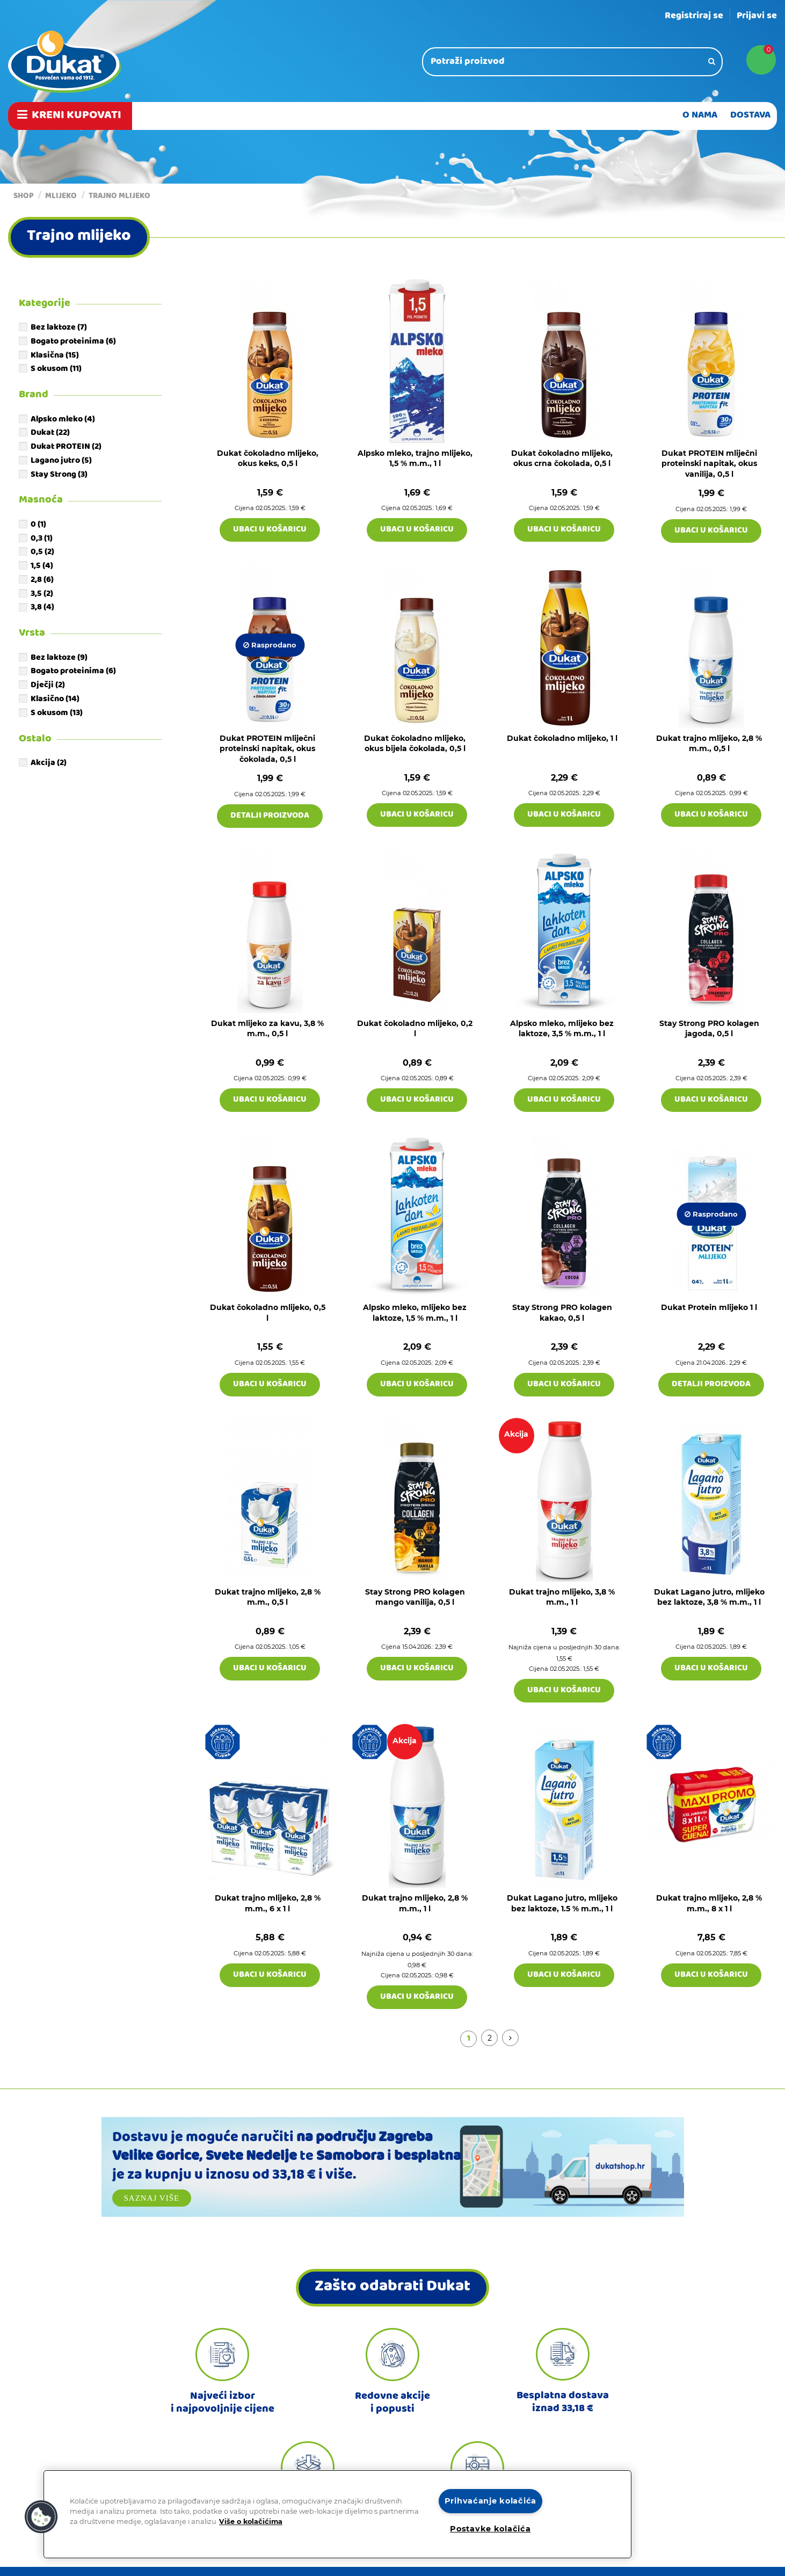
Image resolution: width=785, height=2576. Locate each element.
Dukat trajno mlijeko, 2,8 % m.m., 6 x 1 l (268, 1903)
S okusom (56, 369)
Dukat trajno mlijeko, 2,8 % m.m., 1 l (415, 1903)
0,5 (42, 552)
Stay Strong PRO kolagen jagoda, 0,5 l (709, 1028)
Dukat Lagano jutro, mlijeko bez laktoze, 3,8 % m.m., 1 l (709, 1597)
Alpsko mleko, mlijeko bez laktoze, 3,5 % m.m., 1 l (562, 1028)
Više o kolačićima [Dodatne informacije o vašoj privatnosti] (250, 2521)
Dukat (50, 433)
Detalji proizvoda (269, 816)
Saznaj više (152, 2198)
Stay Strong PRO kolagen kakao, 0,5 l (562, 1312)
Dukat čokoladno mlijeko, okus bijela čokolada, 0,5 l (415, 743)
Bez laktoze (59, 328)
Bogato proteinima (73, 342)
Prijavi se (757, 16)
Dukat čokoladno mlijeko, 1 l (562, 738)
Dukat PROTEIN (66, 447)
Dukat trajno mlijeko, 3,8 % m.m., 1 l (562, 1597)
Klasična (55, 355)
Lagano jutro (61, 461)
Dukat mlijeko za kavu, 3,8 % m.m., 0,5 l (267, 1028)
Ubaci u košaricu (270, 529)
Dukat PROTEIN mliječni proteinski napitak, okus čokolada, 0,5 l (267, 748)
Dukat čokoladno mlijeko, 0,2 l (415, 1028)
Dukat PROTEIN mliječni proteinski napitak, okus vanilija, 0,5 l (709, 463)
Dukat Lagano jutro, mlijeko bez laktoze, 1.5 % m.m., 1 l (562, 1903)
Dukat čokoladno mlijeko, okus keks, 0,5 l (267, 458)
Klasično (55, 699)
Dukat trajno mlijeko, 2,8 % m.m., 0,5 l (709, 743)
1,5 (42, 566)
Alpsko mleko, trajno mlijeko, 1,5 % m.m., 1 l (415, 458)
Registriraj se (694, 16)
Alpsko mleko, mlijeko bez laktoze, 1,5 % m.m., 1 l (415, 1312)
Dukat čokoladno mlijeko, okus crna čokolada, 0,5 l (562, 458)
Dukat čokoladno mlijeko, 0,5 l (267, 1312)
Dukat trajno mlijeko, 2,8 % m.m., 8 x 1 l (709, 1903)
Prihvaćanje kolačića (490, 2501)
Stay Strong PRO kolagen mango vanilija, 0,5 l (415, 1597)
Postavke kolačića (490, 2529)
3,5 (42, 594)
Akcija (49, 763)
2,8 (42, 580)
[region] (337, 2514)
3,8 (42, 607)
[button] (41, 2517)
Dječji (48, 685)
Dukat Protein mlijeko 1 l (709, 1307)
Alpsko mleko (63, 419)
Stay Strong (59, 475)
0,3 (42, 539)
